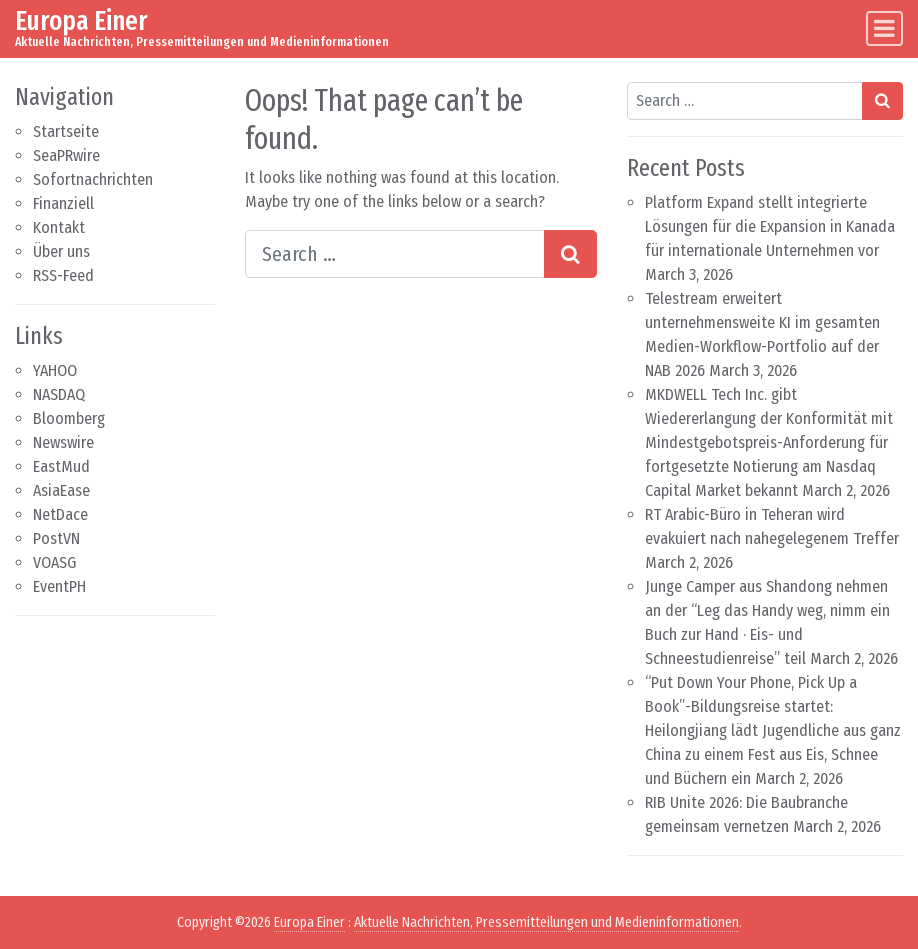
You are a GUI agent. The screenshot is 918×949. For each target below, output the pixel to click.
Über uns (61, 251)
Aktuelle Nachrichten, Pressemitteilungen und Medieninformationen (546, 922)
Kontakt (59, 227)
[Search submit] (570, 254)
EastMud (61, 466)
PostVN (56, 538)
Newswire (63, 442)
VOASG (54, 562)
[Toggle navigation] (884, 28)
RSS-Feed (63, 275)
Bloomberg (69, 418)
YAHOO (55, 370)
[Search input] (395, 254)
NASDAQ (59, 394)
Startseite (66, 131)
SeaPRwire (66, 155)
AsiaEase (61, 490)
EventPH (59, 586)
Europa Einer (81, 21)
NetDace (60, 514)
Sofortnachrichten (93, 179)
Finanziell (63, 203)
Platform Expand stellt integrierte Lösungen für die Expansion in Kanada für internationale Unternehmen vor (770, 226)
